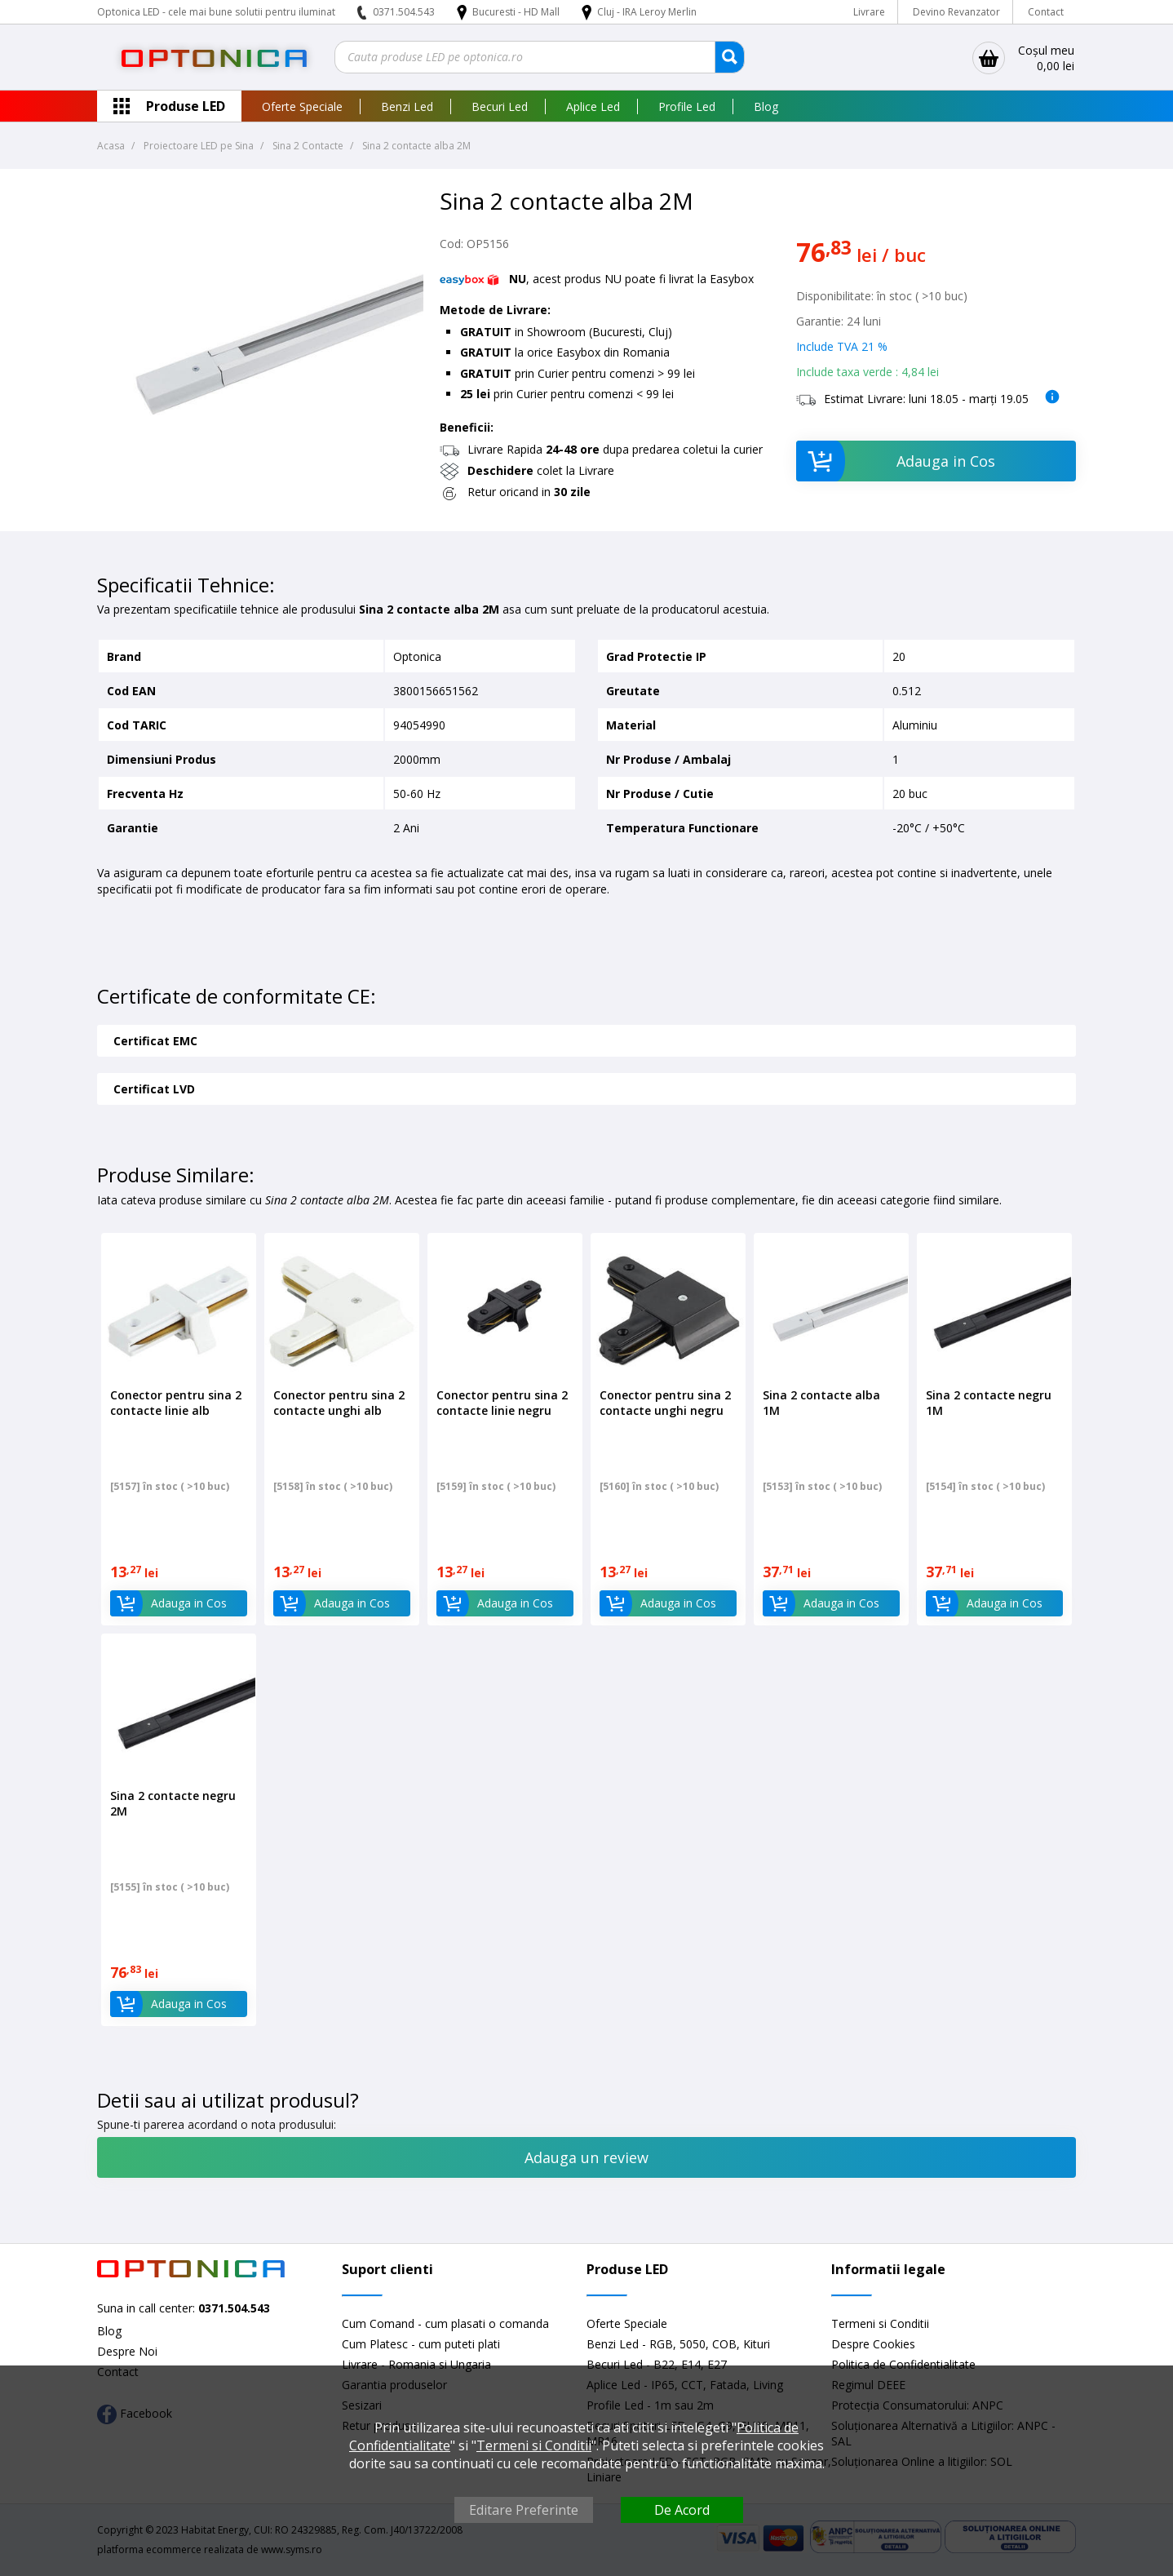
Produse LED (185, 106)
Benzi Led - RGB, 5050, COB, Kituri (678, 2344)
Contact (1046, 12)
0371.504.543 (404, 12)
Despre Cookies (873, 2344)
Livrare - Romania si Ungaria (416, 2364)
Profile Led (686, 106)
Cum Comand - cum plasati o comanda (445, 2323)
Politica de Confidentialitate (903, 2364)
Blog (766, 106)
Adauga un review (586, 2157)
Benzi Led (407, 106)
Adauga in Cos (896, 461)
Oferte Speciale (302, 106)
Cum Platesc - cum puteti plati (421, 2344)
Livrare (869, 12)
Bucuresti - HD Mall (517, 12)
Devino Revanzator (956, 12)
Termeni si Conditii (880, 2323)
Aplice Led (593, 106)
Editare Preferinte (523, 2510)
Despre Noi (127, 2351)
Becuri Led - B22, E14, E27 (656, 2364)
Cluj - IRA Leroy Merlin (647, 12)
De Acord (682, 2510)
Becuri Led (499, 106)
